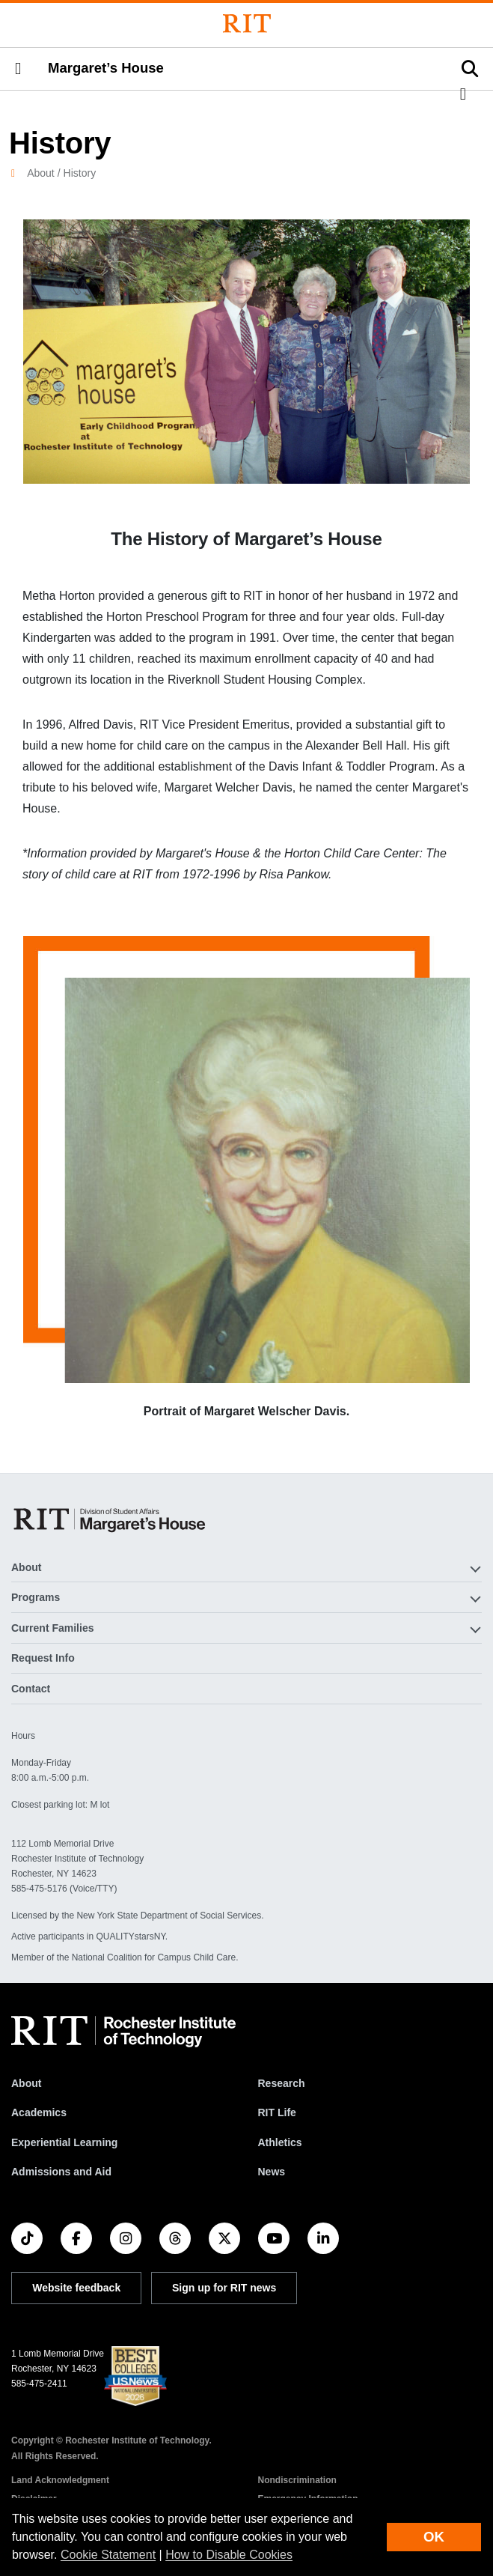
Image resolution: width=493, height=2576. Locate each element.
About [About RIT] (26, 2083)
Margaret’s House (106, 68)
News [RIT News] (272, 2172)
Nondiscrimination (297, 2480)
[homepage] (19, 173)
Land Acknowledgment (60, 2480)
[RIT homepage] (123, 2031)
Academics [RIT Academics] (39, 2112)
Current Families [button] (52, 1628)
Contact (30, 1689)
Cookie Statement (108, 2554)
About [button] (26, 1567)
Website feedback (76, 2288)
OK (433, 2537)
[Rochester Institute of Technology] (247, 23)
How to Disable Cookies (229, 2554)
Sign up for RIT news (224, 2288)
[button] (18, 69)
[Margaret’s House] (110, 1519)
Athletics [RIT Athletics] (280, 2142)
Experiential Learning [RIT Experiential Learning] (64, 2142)
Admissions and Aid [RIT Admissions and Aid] (61, 2172)
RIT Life (277, 2112)
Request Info (43, 1658)
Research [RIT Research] (281, 2083)
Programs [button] (35, 1597)
